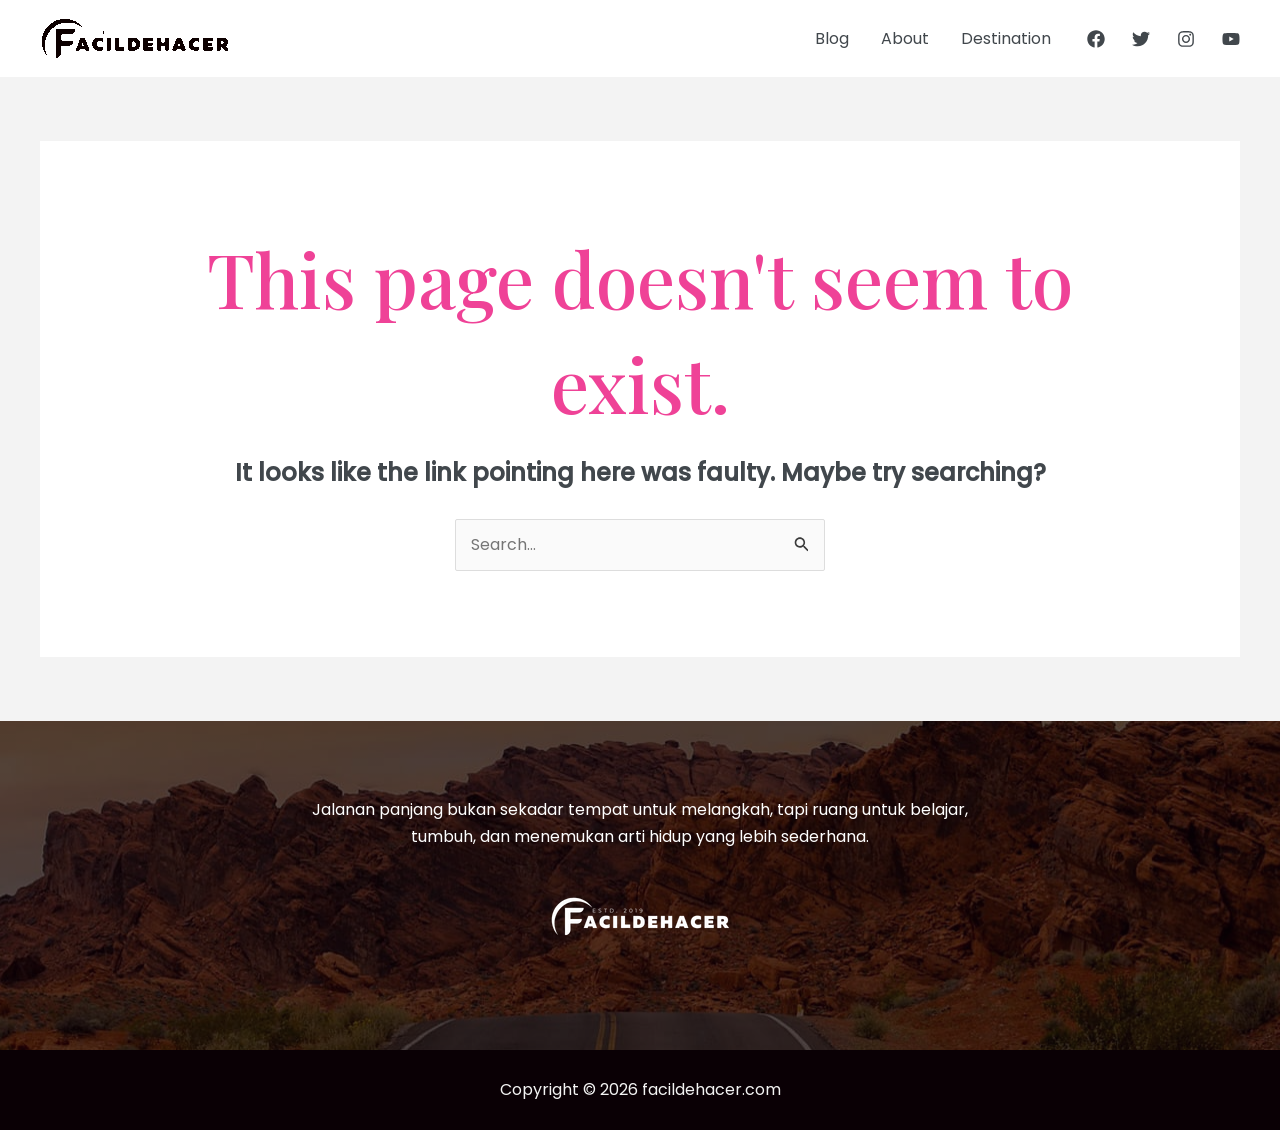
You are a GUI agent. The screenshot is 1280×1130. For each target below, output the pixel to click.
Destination (1006, 38)
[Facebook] (1096, 39)
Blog (832, 38)
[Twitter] (1141, 39)
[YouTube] (1231, 39)
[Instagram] (1186, 39)
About (905, 38)
